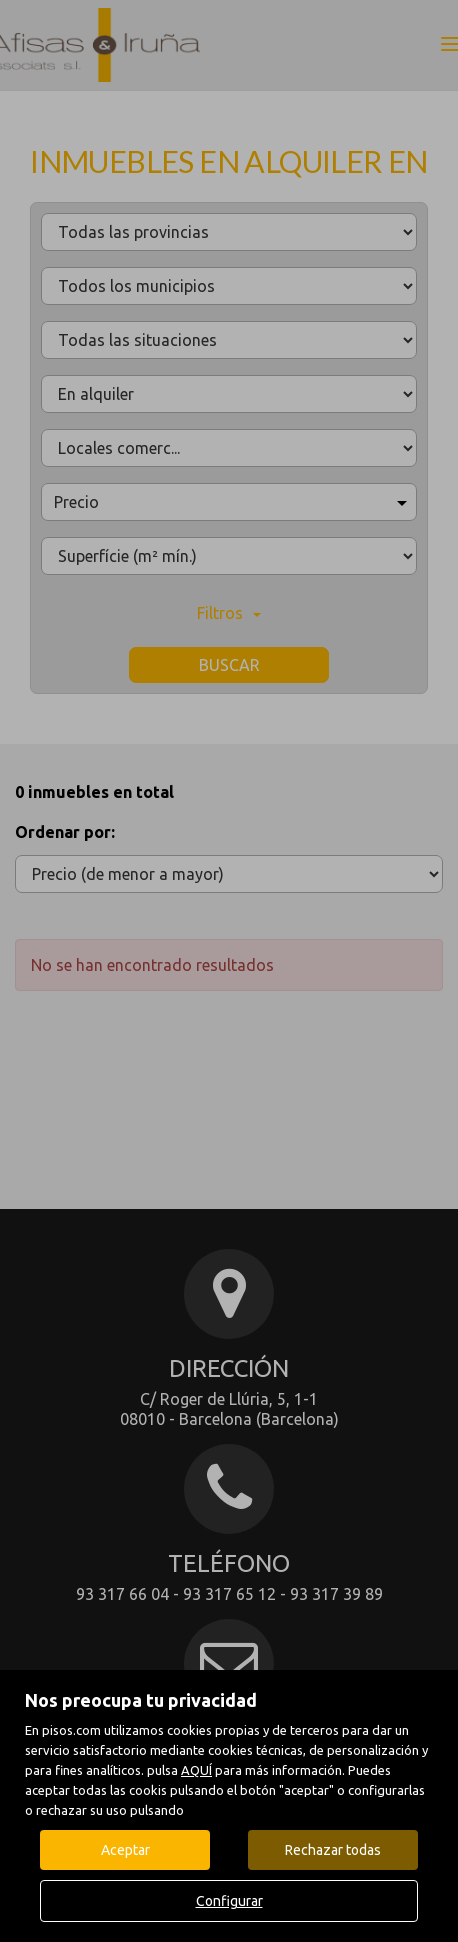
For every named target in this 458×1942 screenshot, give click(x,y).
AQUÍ (196, 1770)
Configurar (229, 1901)
